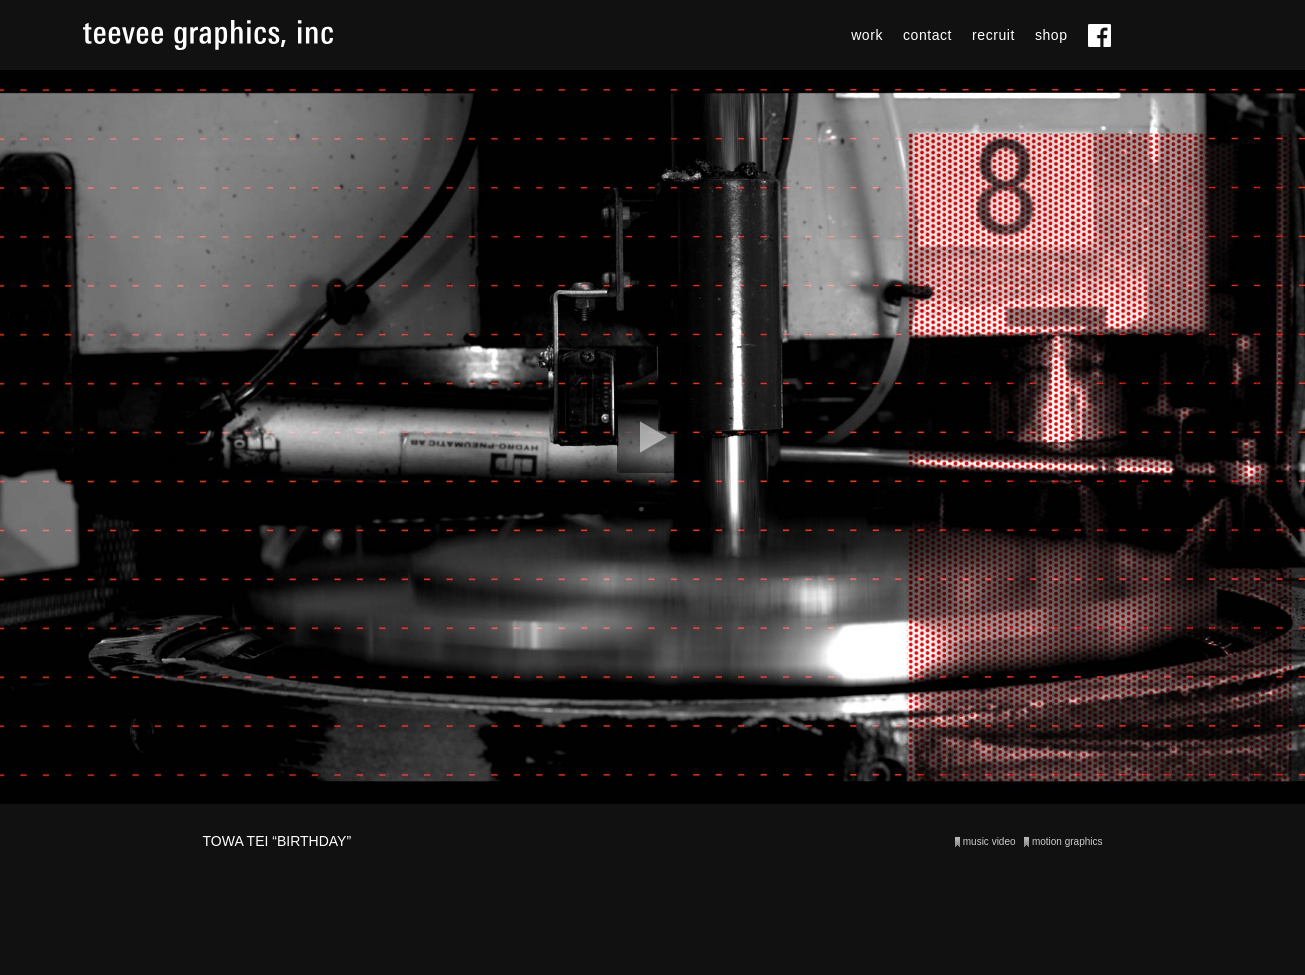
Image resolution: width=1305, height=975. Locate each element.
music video (989, 842)
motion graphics (1067, 842)
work (867, 35)
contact (927, 35)
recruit (993, 35)
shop (1051, 35)
